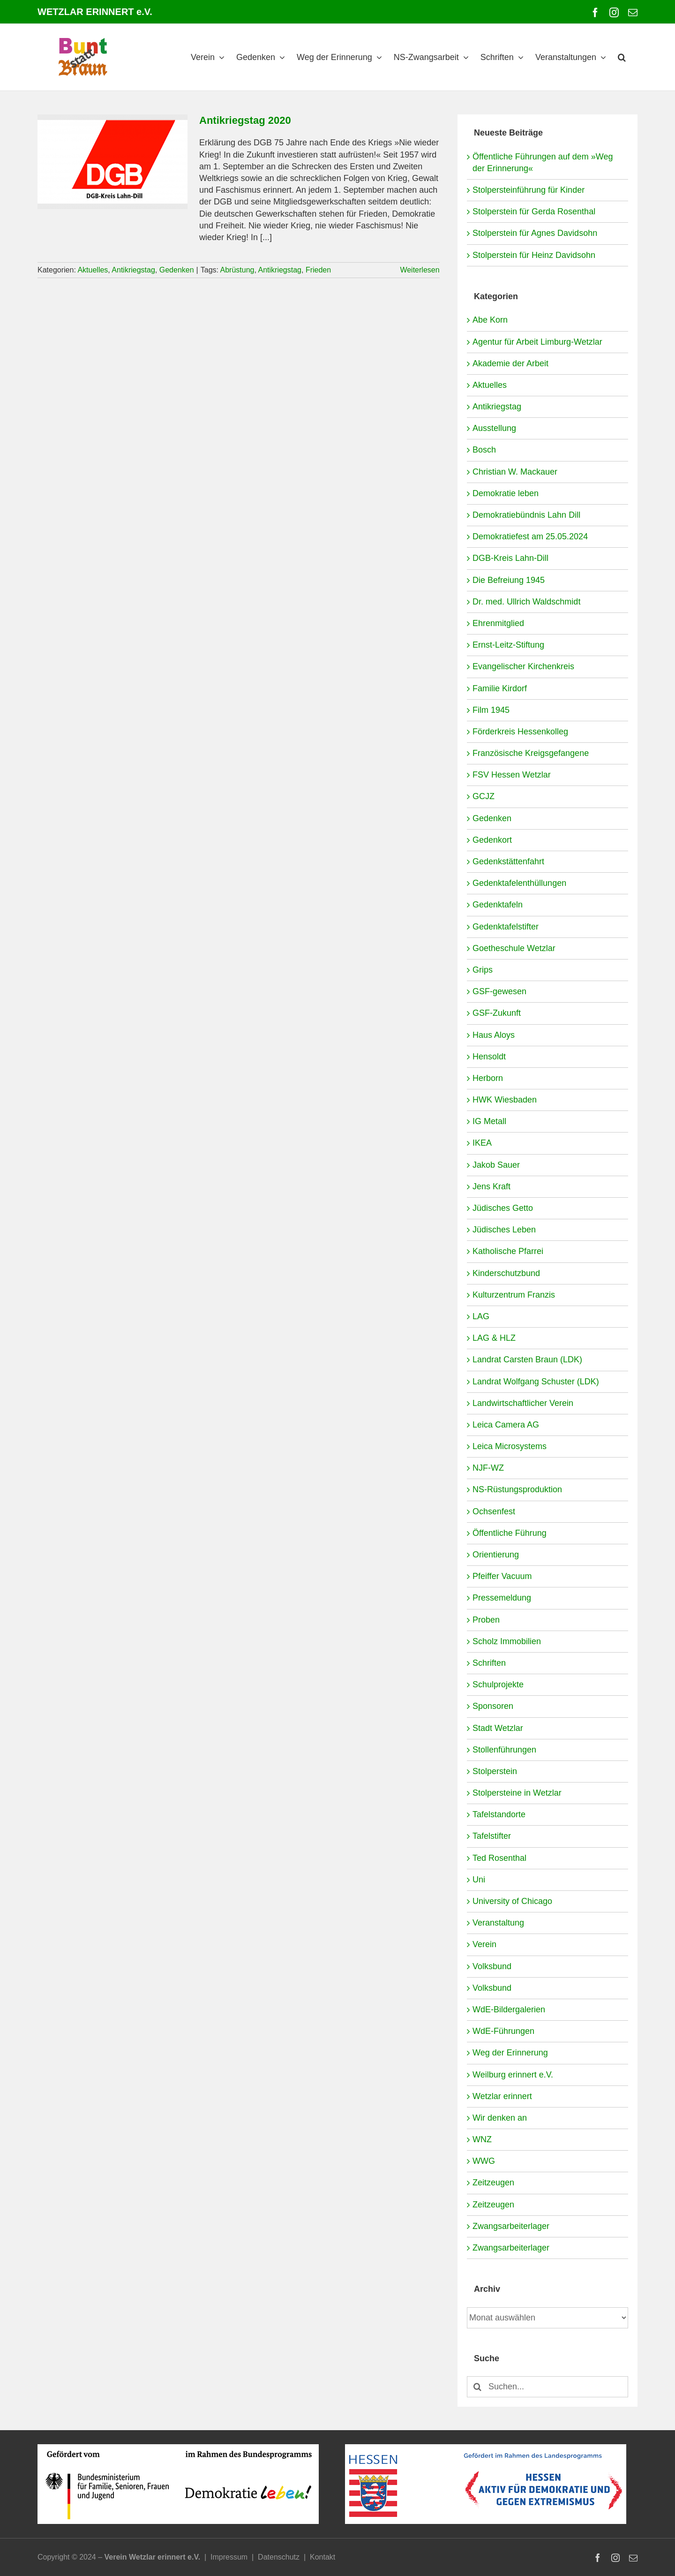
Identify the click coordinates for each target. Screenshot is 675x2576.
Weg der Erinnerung (510, 2052)
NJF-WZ (488, 1468)
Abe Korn (490, 320)
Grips (482, 969)
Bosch (484, 449)
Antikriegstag (133, 270)
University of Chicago (512, 1901)
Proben (486, 1619)
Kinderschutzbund (506, 1273)
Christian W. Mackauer (514, 471)
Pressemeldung (501, 1597)
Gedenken (176, 270)
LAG (480, 1316)
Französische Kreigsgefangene (530, 753)
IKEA (482, 1143)
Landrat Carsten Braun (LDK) (527, 1359)
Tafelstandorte (498, 1814)
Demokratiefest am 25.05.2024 (530, 536)
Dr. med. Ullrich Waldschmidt (526, 601)
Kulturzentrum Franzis (513, 1294)
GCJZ (483, 796)
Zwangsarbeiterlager (510, 2226)
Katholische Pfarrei (507, 1251)
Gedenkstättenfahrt (508, 861)
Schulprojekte (498, 1684)
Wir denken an (499, 2118)
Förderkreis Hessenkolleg (520, 731)
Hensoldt (489, 1056)
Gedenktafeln (497, 904)
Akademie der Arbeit (510, 363)
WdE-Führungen (503, 2031)
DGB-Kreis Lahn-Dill (510, 558)
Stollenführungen (504, 1749)
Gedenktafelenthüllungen (519, 883)
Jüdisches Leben (504, 1229)
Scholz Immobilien (506, 1641)
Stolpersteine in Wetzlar (517, 1793)
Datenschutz (279, 2557)
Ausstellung (494, 428)
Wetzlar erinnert (502, 2096)
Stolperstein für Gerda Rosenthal (533, 211)
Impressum (229, 2557)
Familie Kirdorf (499, 688)
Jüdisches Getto (502, 1208)
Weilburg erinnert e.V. (512, 2074)
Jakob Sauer (496, 1165)
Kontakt (322, 2557)
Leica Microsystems (509, 1446)
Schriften (489, 1663)
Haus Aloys (493, 1035)
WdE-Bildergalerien (508, 2009)
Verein (484, 1944)
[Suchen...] (547, 2386)
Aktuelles (92, 270)
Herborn (487, 1078)
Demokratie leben (505, 493)
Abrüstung (237, 270)
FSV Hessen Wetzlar (511, 774)
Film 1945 (491, 710)
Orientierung (495, 1554)
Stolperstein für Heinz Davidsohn (533, 255)
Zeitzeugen (493, 2182)
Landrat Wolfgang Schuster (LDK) (535, 1381)
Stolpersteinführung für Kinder (528, 190)
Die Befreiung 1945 (508, 580)
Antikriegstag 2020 (245, 120)
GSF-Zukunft (496, 1013)
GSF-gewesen (499, 991)
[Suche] (477, 2386)
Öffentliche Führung (509, 1533)
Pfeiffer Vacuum (502, 1576)
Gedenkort (492, 840)
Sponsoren (492, 1706)
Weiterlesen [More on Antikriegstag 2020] (419, 270)
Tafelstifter (491, 1836)
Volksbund (491, 1966)
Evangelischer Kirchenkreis (523, 666)
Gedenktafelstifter (505, 926)
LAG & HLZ (494, 1338)
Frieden (318, 270)
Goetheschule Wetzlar (513, 948)
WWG (483, 2161)
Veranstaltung (498, 1922)
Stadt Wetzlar (497, 1728)
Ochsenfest (493, 1511)
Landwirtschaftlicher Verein (522, 1403)
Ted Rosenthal (499, 1858)
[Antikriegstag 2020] (113, 161)
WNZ (482, 2139)
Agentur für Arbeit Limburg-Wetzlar (537, 342)
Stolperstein (494, 1771)
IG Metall (489, 1121)
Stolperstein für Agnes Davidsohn (534, 233)
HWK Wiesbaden (504, 1099)
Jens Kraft (491, 1186)
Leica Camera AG (505, 1424)
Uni (478, 1879)
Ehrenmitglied (498, 623)
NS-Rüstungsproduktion (517, 1489)
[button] (622, 57)
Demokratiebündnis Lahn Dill (526, 515)
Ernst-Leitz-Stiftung (508, 645)
